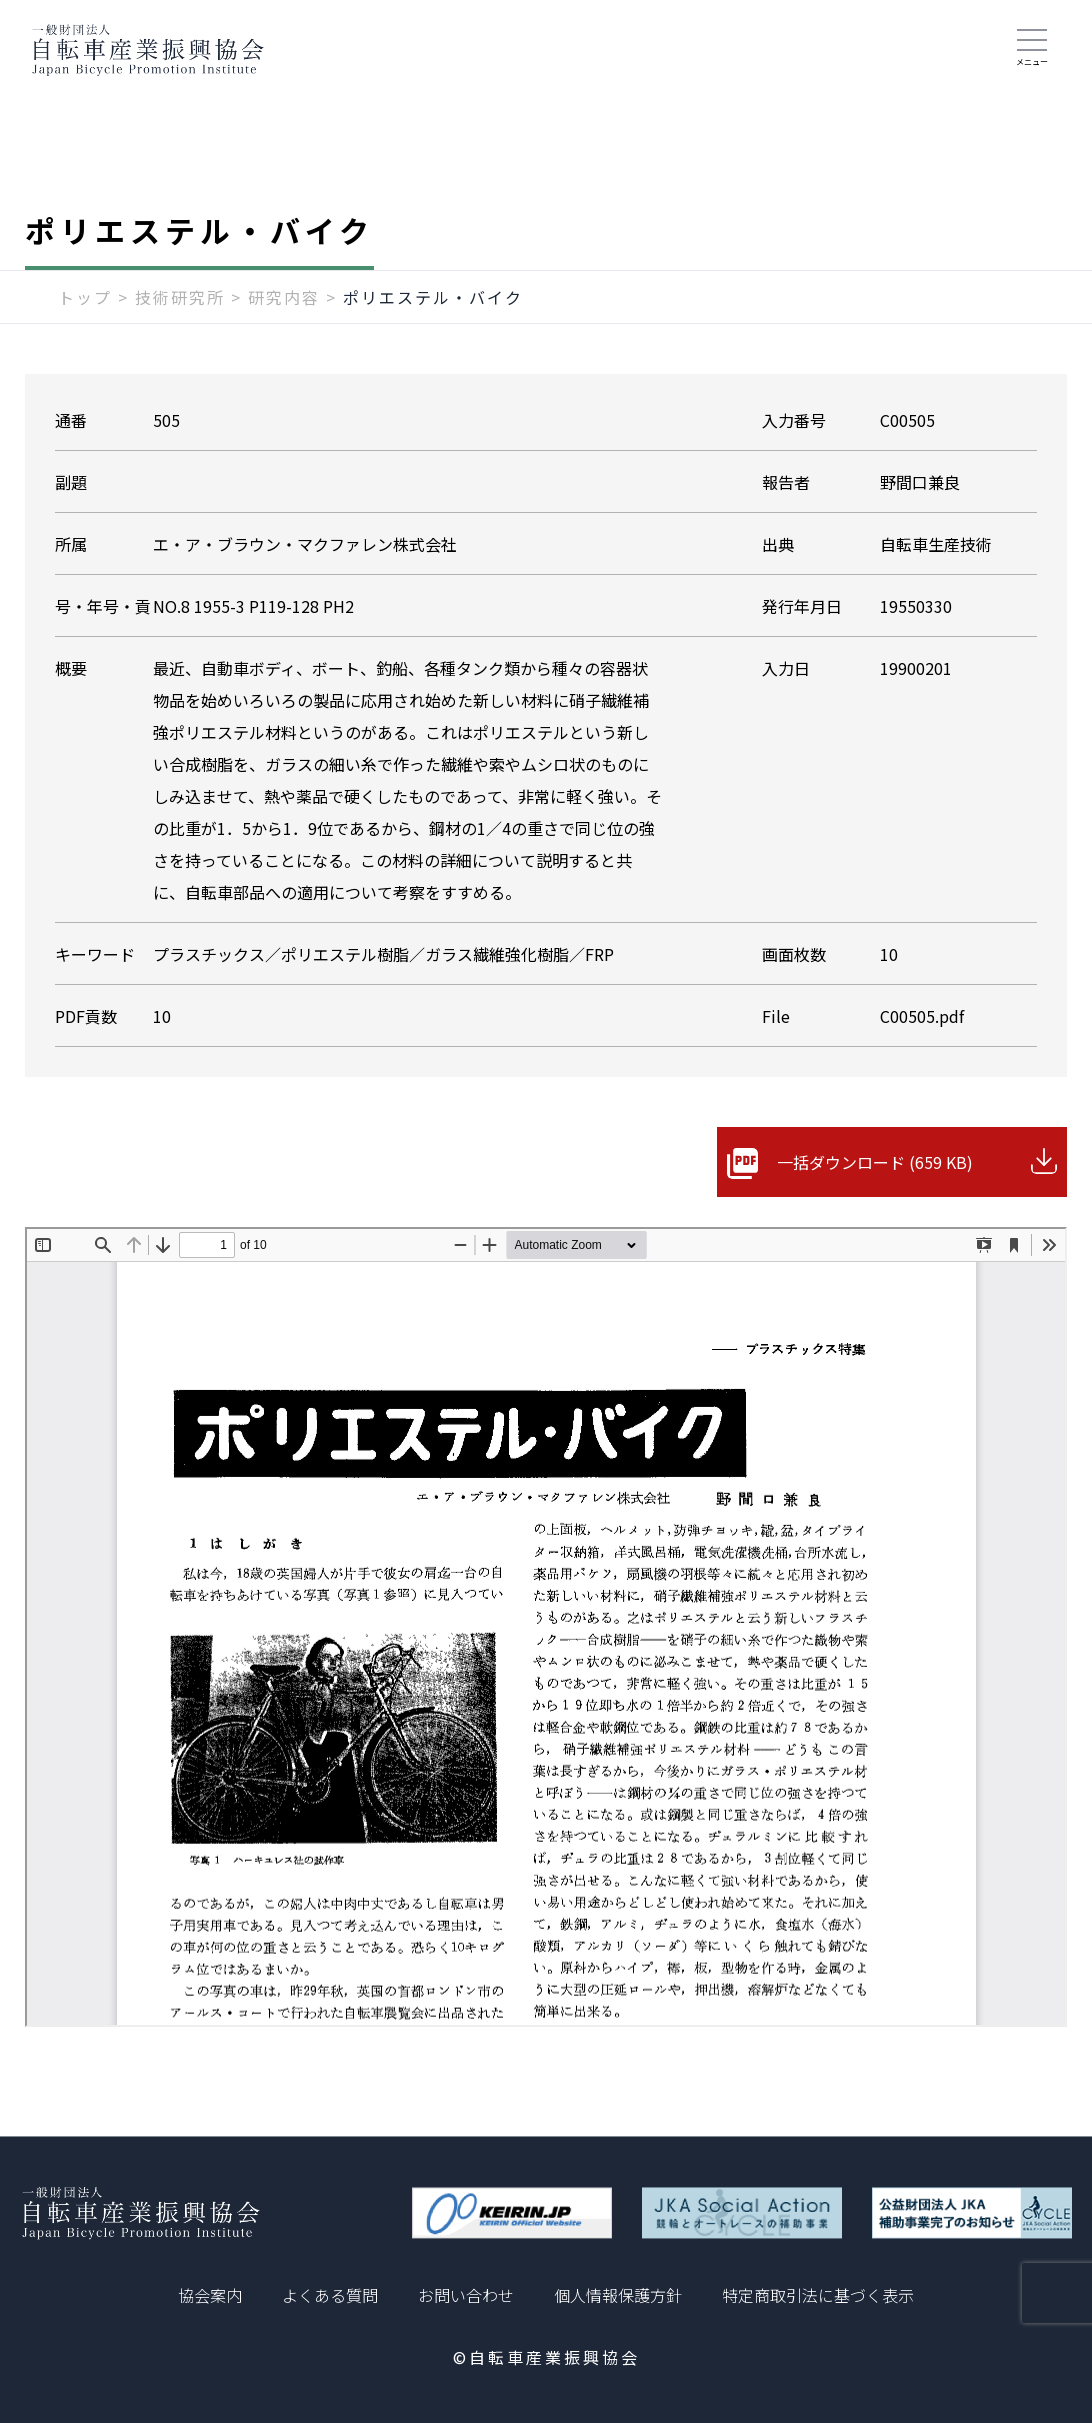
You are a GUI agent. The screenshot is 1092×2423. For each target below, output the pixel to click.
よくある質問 (330, 2295)
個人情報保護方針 (618, 2295)
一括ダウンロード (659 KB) (875, 1162)
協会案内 (210, 2295)
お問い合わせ (466, 2295)
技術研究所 (180, 297)
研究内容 (284, 297)
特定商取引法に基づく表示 (818, 2295)
